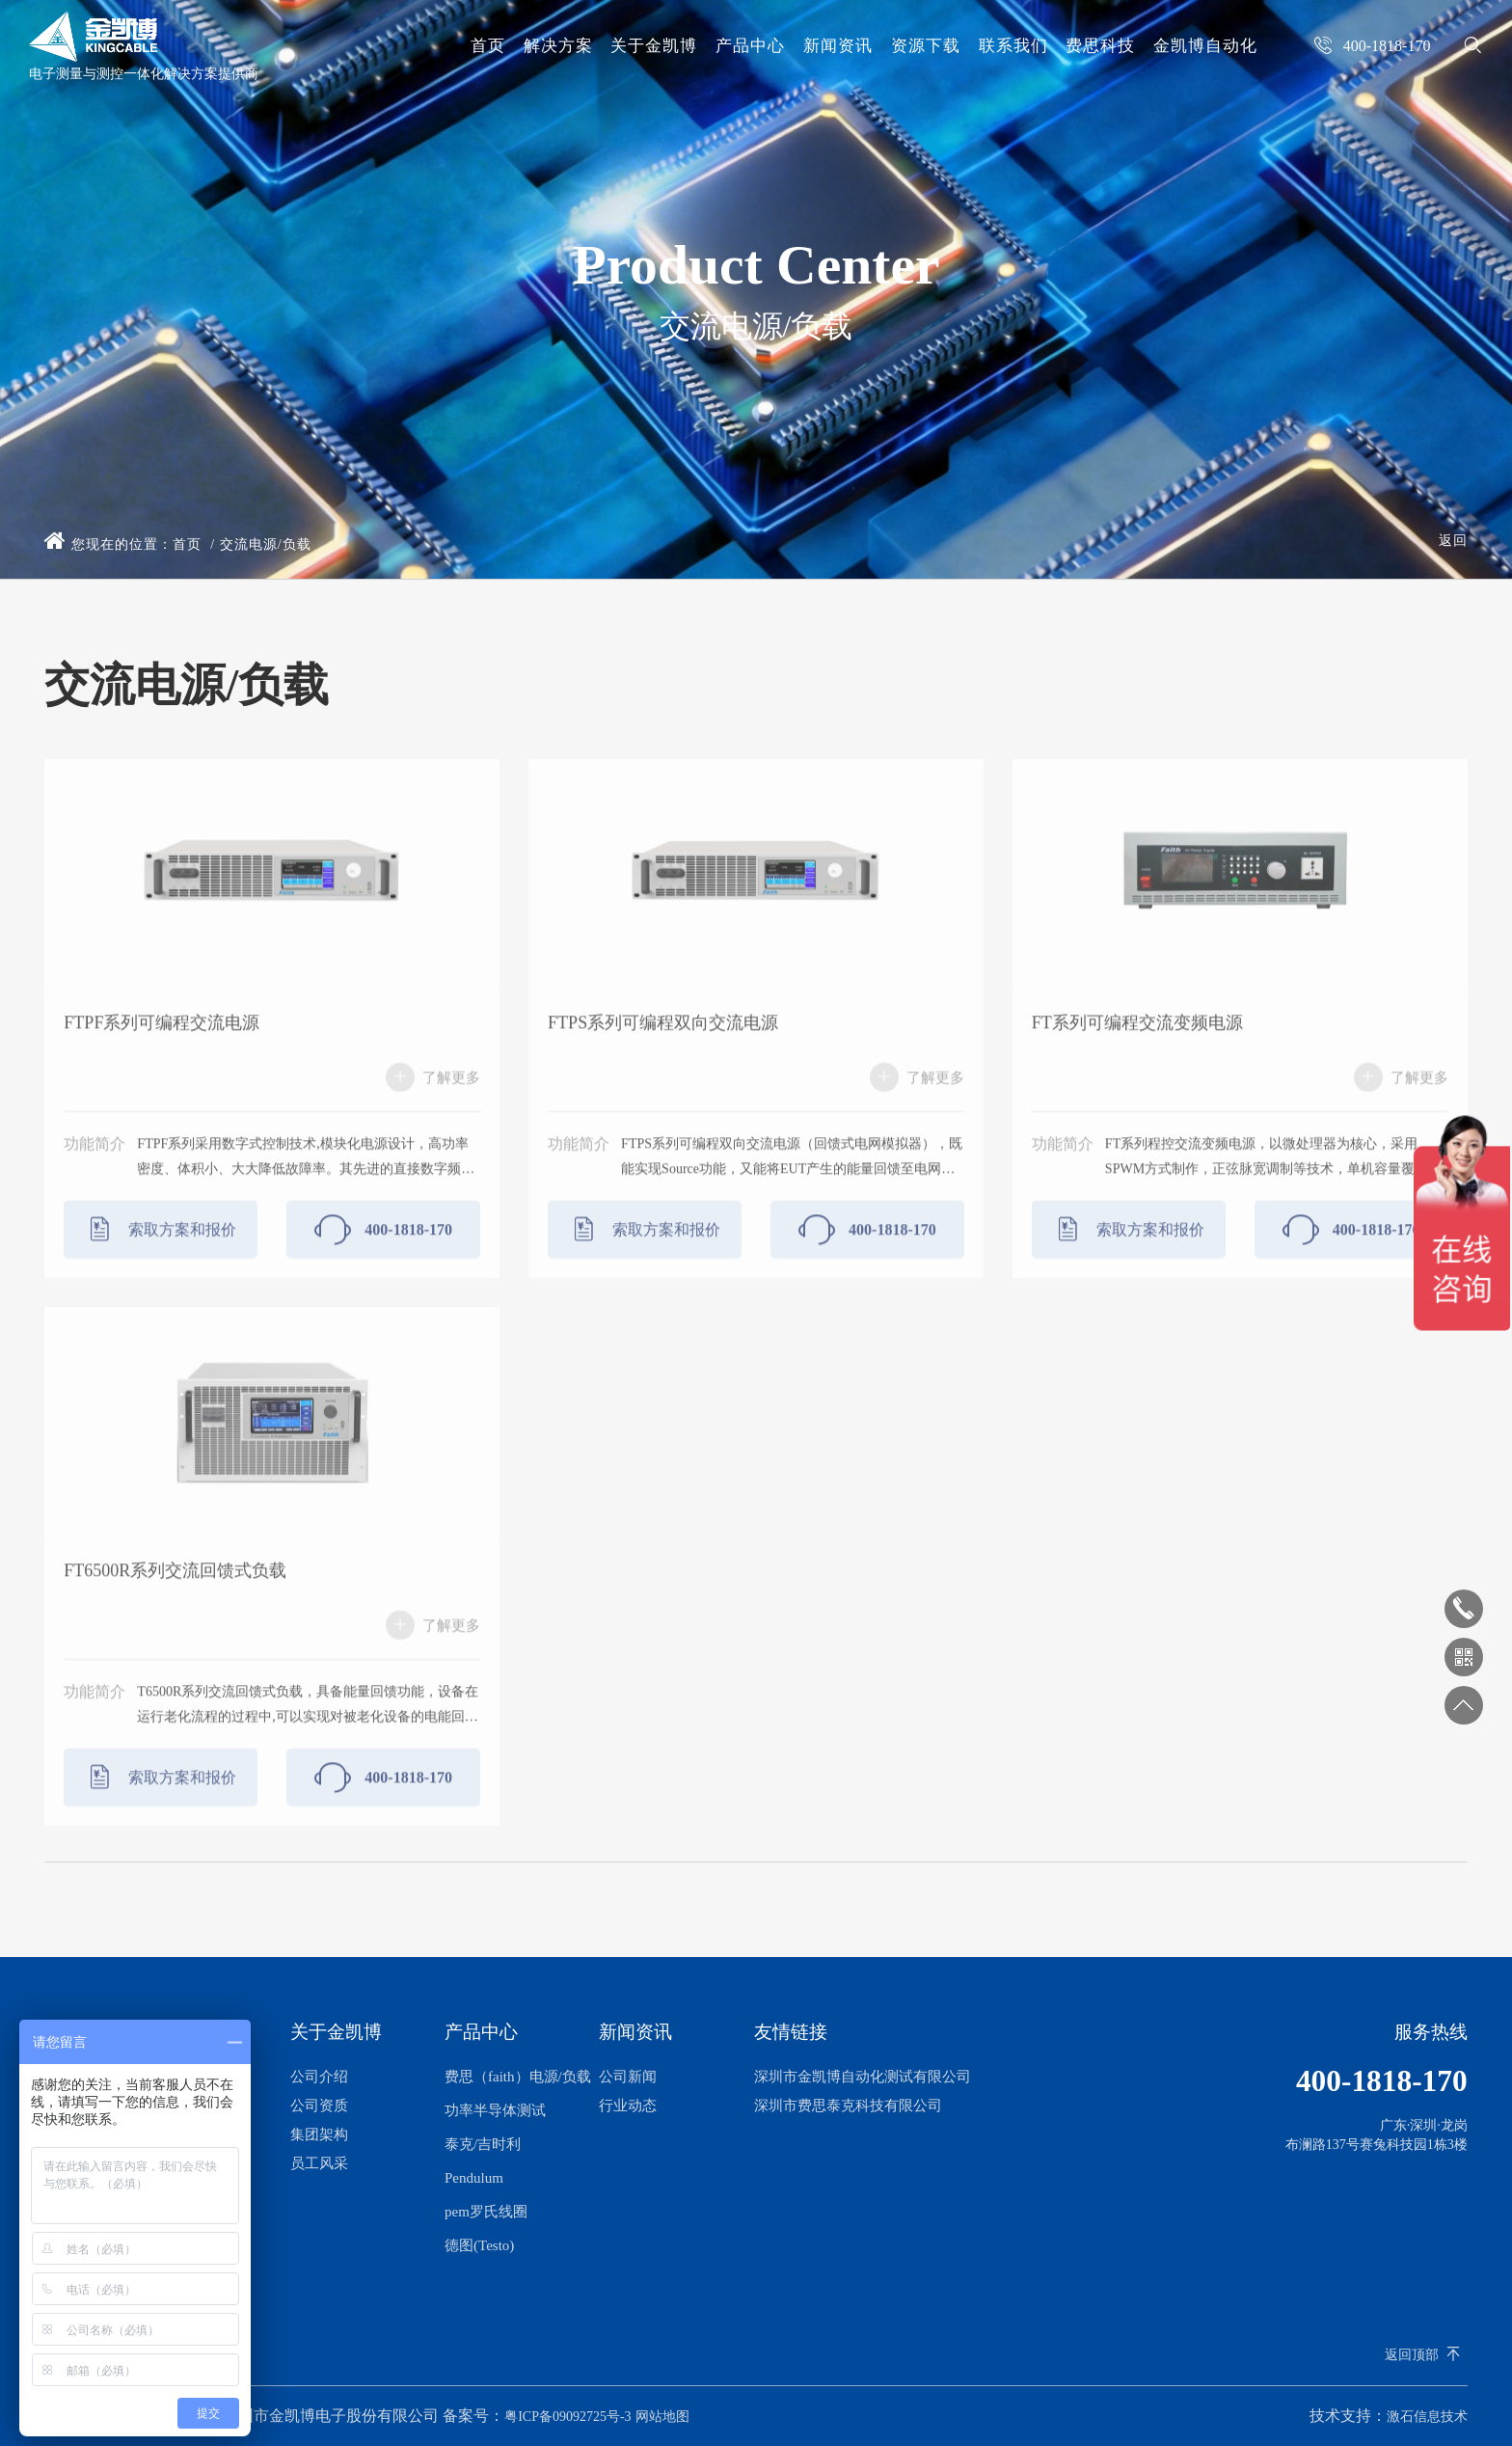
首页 (488, 46)
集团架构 (319, 2134)
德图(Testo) (479, 2245)
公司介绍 (319, 2076)
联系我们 (1013, 46)
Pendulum (474, 2178)
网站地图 (662, 2416)
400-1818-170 (383, 1259)
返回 (1453, 540)
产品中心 (750, 46)
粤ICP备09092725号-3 (567, 2416)
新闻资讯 (838, 46)
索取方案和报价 (160, 1259)
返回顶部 (1412, 2355)
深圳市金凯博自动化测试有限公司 (862, 2076)
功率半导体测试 (495, 2110)
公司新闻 (628, 2076)
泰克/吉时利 (483, 2144)
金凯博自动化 (1205, 46)
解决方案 (558, 46)
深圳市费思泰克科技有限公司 (848, 2105)
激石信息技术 (1427, 2416)
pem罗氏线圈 (486, 2211)
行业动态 (628, 2105)
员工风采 (319, 2163)
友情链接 (790, 2032)
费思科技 (1100, 46)
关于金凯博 (653, 46)
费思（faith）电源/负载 (518, 2076)
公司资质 (319, 2105)
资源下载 (925, 46)
